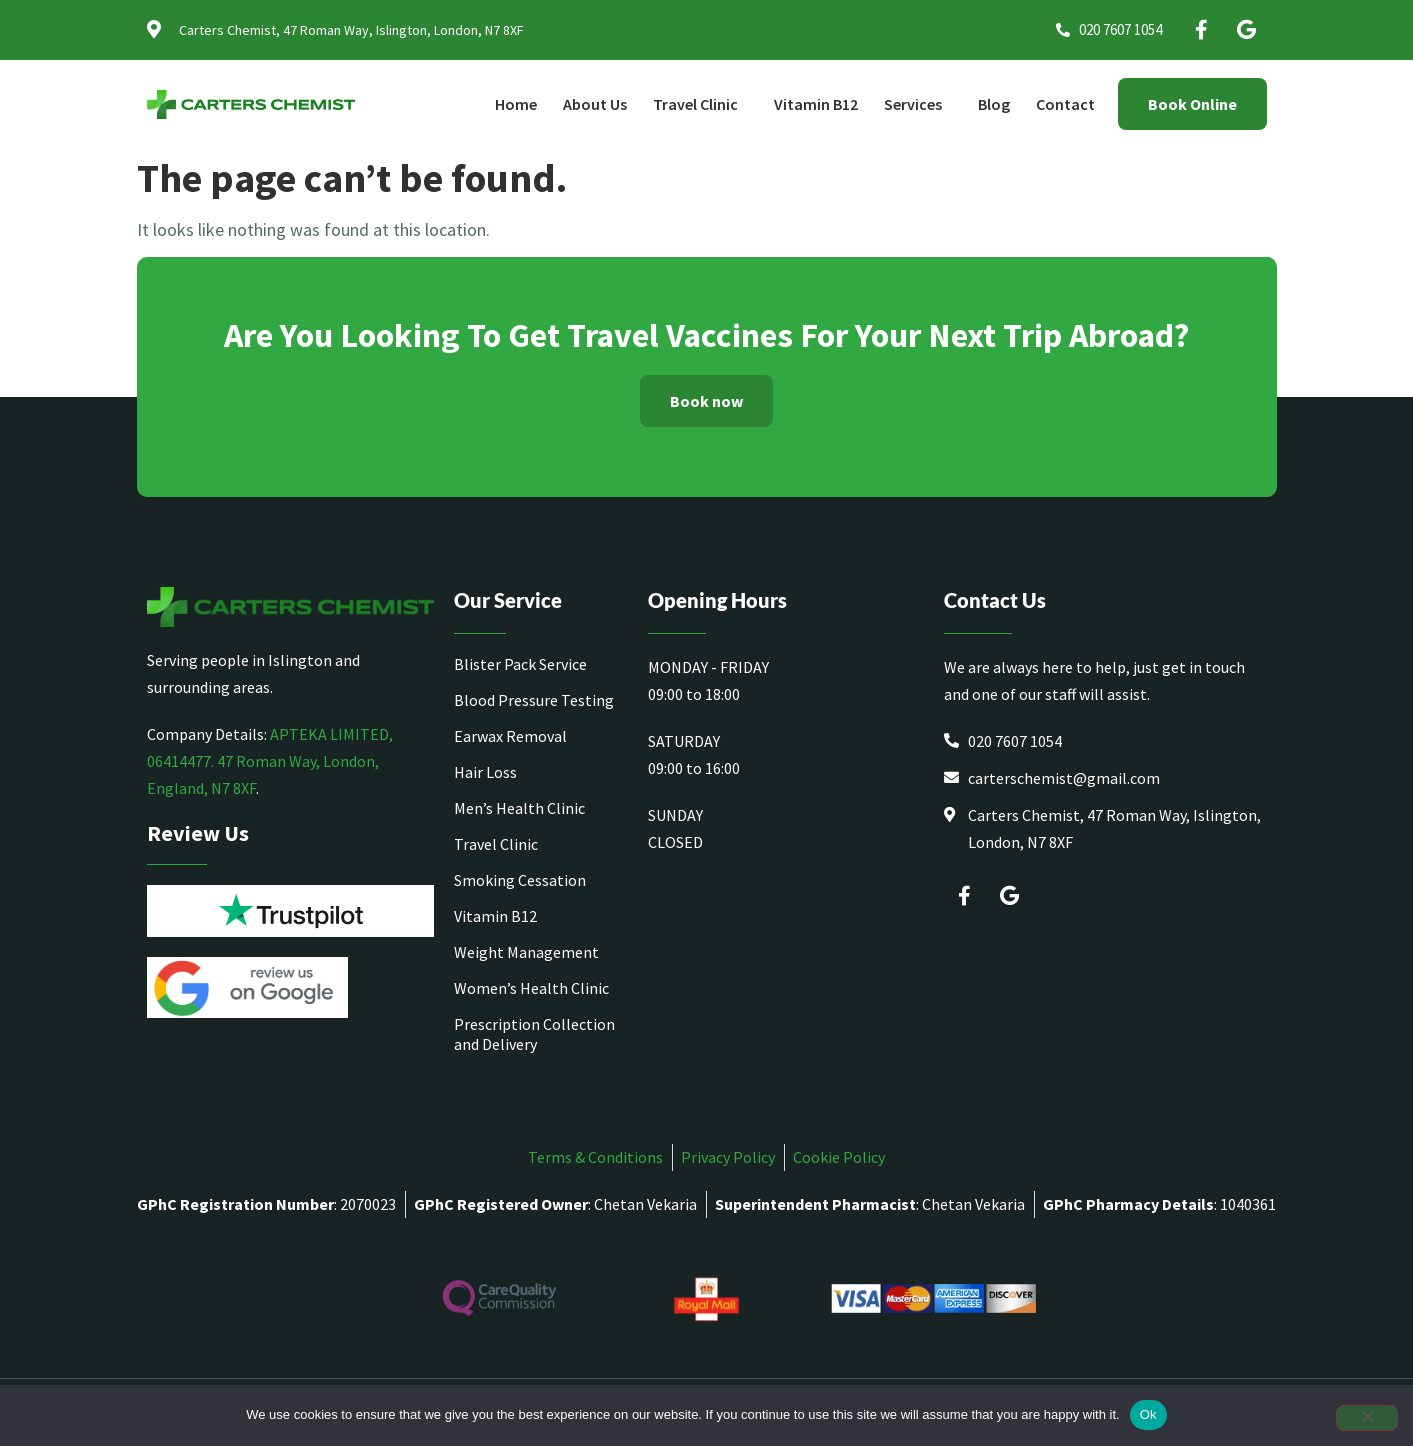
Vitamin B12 (816, 104)
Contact (1065, 104)
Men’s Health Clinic (519, 808)
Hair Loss (485, 772)
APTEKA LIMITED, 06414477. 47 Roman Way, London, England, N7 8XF (270, 761)
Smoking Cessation (520, 880)
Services (918, 104)
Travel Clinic (700, 104)
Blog (994, 104)
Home (516, 104)
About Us (595, 104)
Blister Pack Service (520, 664)
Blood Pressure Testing (534, 700)
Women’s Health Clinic (531, 988)
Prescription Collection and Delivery (534, 1034)
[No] (1367, 1418)
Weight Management (526, 952)
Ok (1148, 1414)
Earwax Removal (510, 736)
